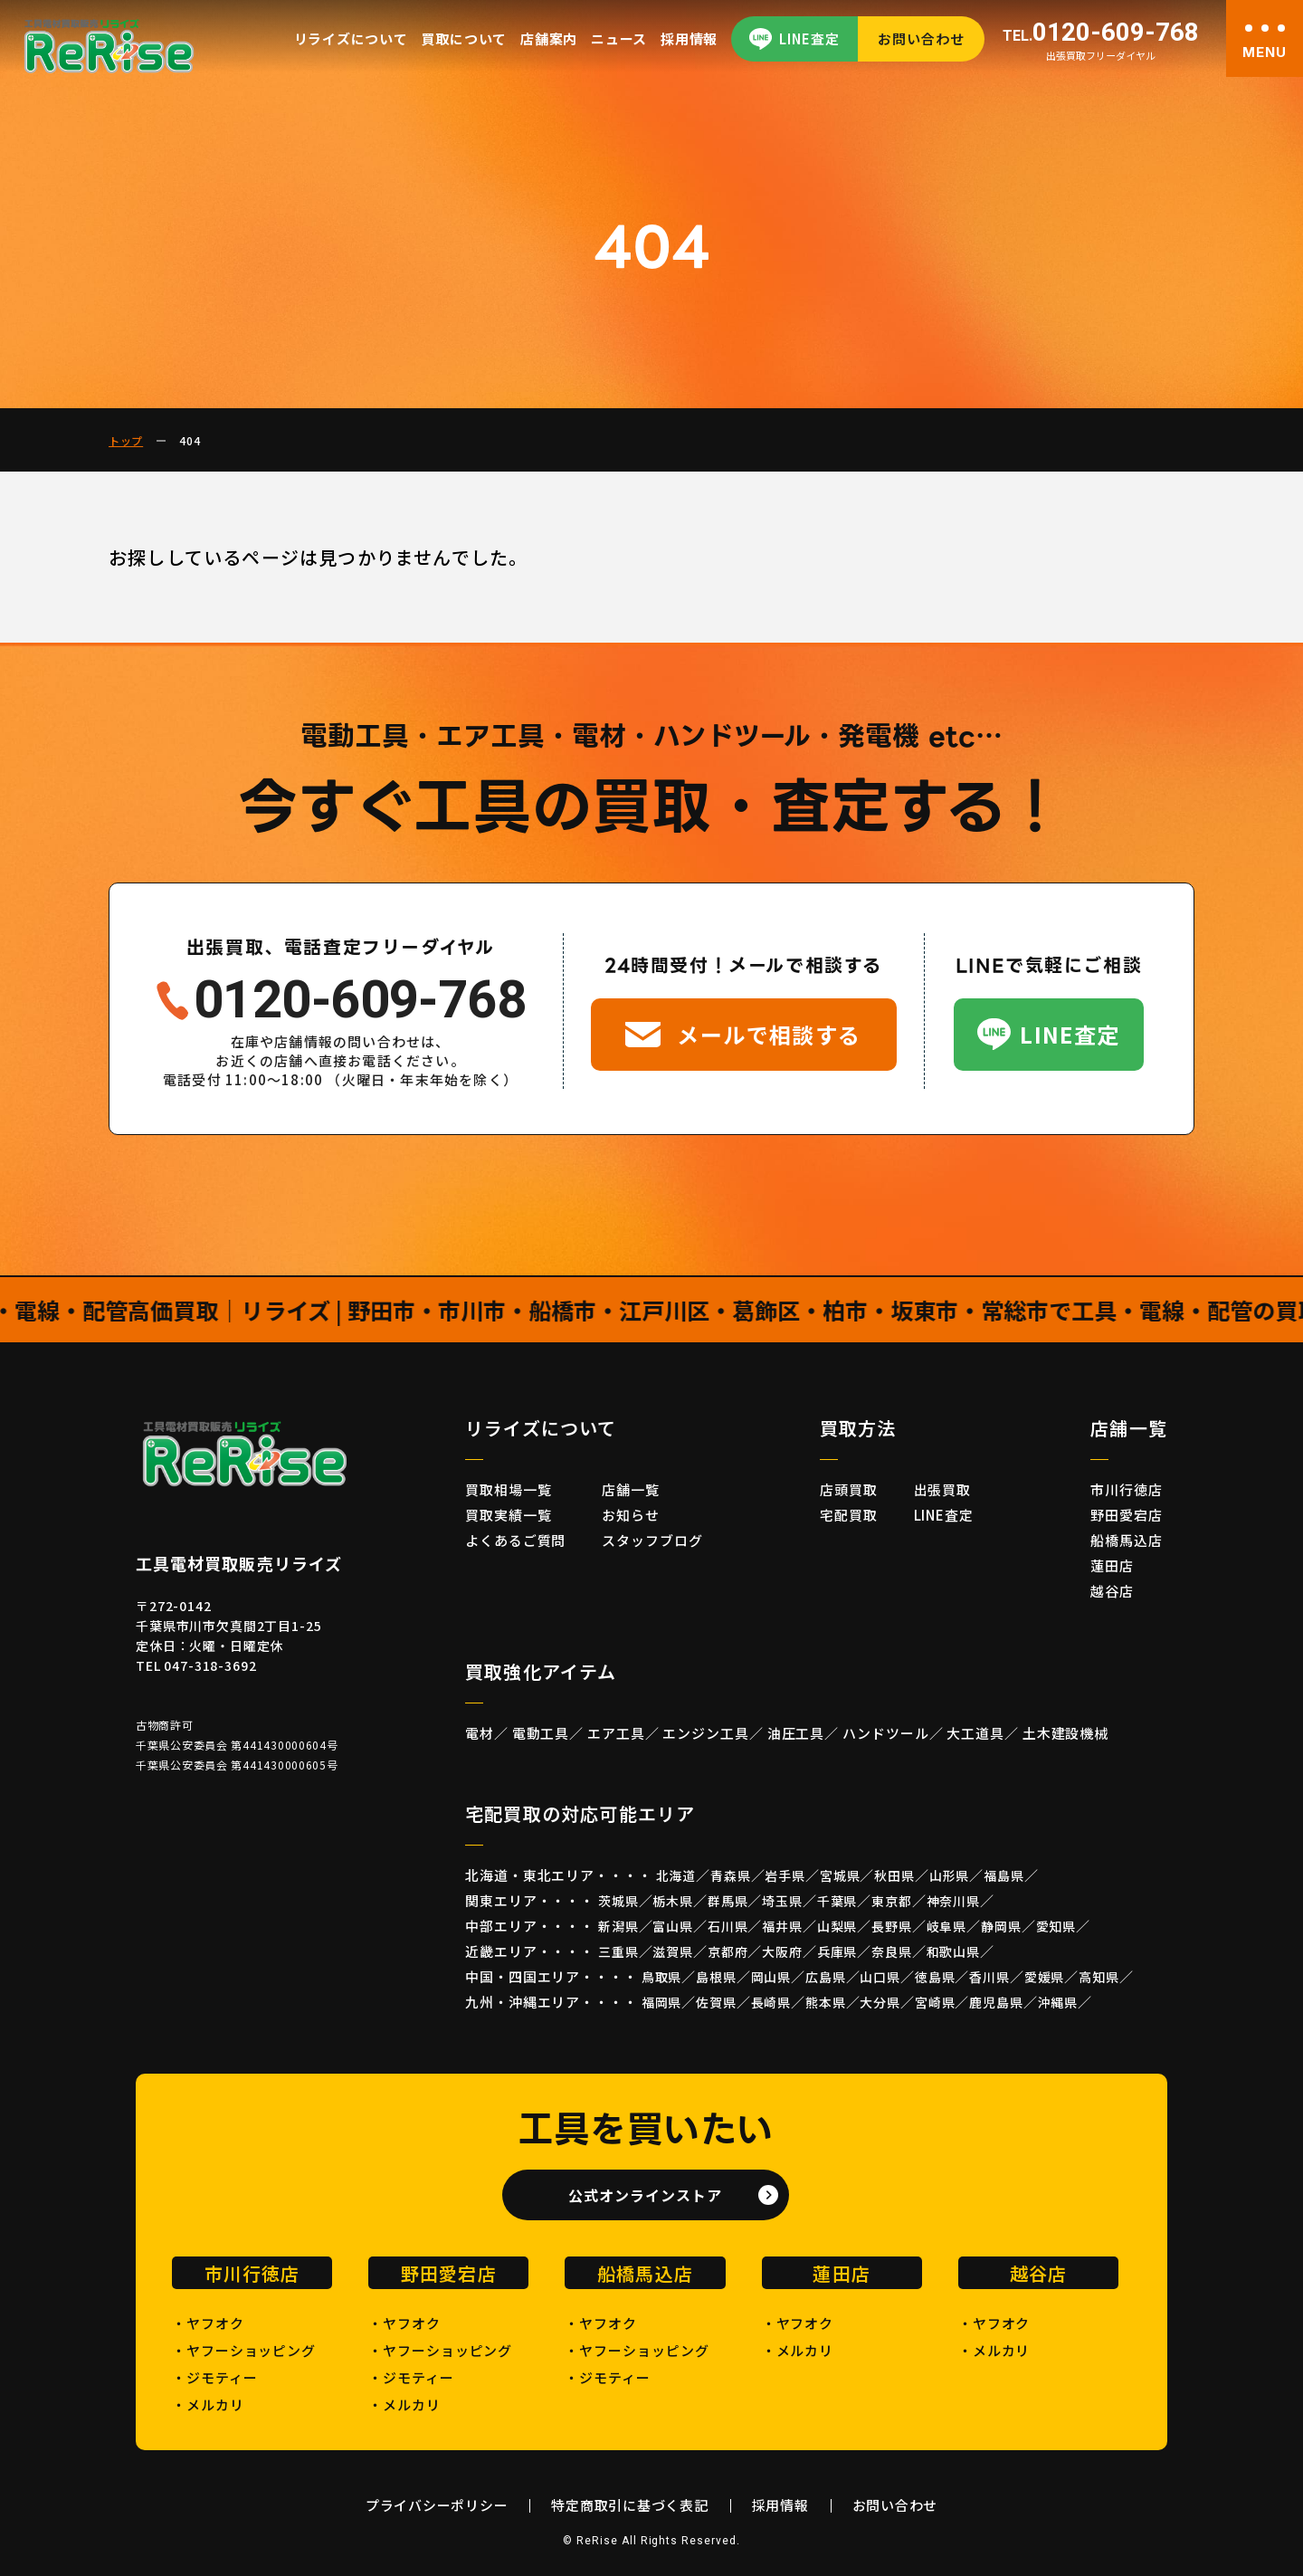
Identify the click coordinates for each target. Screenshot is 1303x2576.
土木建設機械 (1065, 1732)
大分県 (880, 2002)
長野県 (891, 1926)
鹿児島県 (995, 2002)
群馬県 (728, 1901)
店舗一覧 (631, 1489)
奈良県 (891, 1951)
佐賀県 (716, 2002)
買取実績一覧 (508, 1514)
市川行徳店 (1126, 1489)
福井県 (782, 1926)
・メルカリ (208, 2404)
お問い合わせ (921, 38)
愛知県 (1056, 1926)
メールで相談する (769, 1034)
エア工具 (616, 1732)
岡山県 (771, 1977)
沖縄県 (1058, 2002)
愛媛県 (1044, 1977)
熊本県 (825, 2002)
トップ (126, 440)
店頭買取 (849, 1489)
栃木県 (672, 1901)
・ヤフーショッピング (244, 2350)
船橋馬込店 (1126, 1540)
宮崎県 (935, 2002)
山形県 (949, 1875)
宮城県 (840, 1875)
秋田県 (894, 1875)
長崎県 (771, 2002)
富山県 (672, 1926)
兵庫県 (837, 1951)
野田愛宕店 (1126, 1514)
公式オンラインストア (645, 2195)
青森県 (730, 1875)
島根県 (716, 1977)
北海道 (676, 1875)
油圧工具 (796, 1732)
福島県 (1004, 1875)
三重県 (618, 1951)
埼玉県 (782, 1901)
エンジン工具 (705, 1732)
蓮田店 (1112, 1565)
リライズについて (351, 38)
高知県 (1099, 1977)
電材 (479, 1732)
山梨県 (837, 1926)
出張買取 (943, 1489)
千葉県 (837, 1901)
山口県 (880, 1977)
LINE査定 (809, 38)
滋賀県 (672, 1951)
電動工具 (541, 1732)
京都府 (728, 1951)
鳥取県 (662, 1977)
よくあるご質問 (515, 1540)
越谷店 (1112, 1590)
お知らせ (631, 1514)
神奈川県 (953, 1901)
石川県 (728, 1926)
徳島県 (935, 1977)
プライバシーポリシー (437, 2504)
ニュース (619, 38)
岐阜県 (947, 1926)
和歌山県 (953, 1951)
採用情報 (689, 38)
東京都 (891, 1901)
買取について (465, 38)
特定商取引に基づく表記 (629, 2504)
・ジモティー (214, 2377)
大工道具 (975, 1732)
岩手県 (785, 1875)
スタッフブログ (652, 1540)
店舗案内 (548, 38)
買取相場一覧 (508, 1489)
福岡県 (662, 2002)
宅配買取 (849, 1514)
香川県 (989, 1977)
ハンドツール (885, 1732)
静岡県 (1001, 1926)
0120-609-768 (1101, 33)
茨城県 (618, 1901)
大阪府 (782, 1951)
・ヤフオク (208, 2323)
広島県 (825, 1977)
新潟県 (618, 1926)
